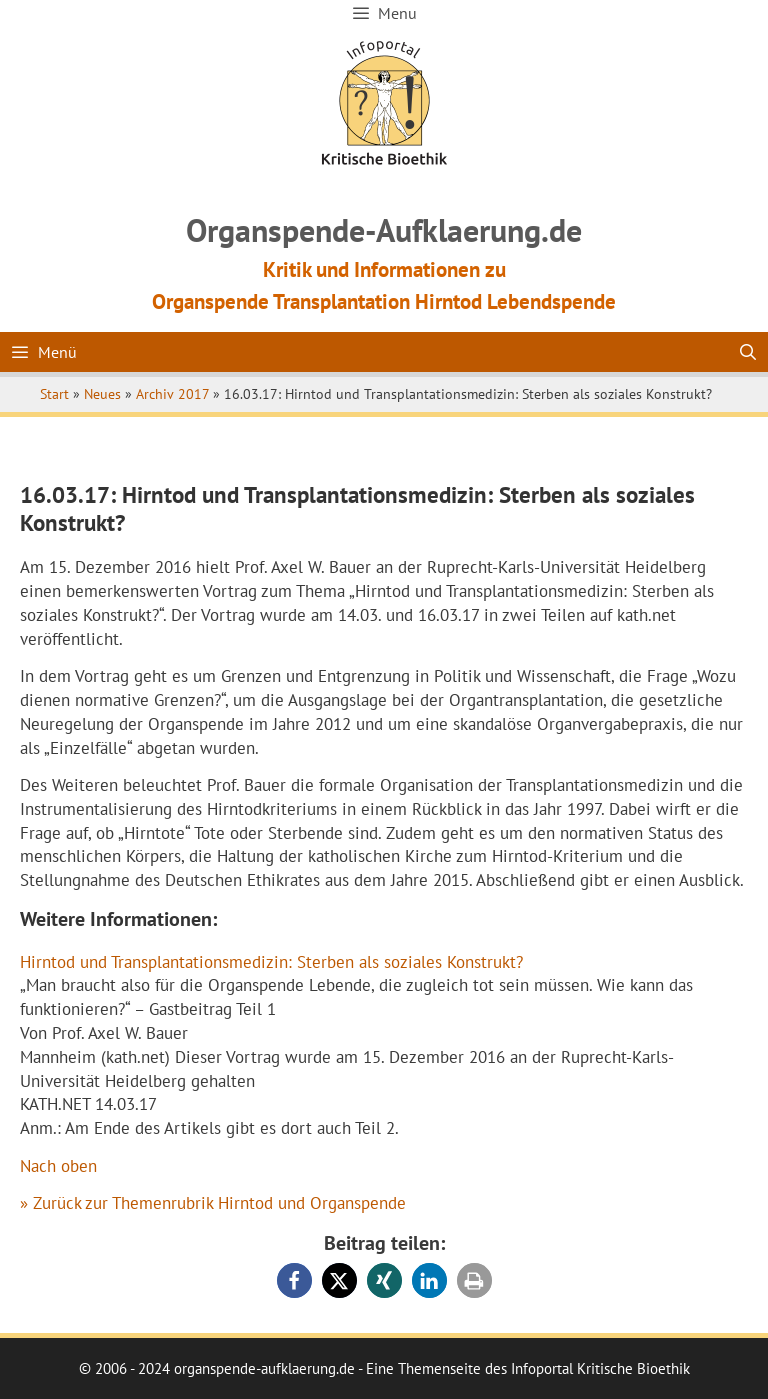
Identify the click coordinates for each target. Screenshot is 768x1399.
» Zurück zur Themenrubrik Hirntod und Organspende (213, 1203)
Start (54, 394)
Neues (102, 394)
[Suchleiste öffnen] (747, 352)
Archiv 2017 (172, 394)
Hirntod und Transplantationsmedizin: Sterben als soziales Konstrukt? (271, 962)
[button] (294, 1280)
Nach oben (58, 1166)
